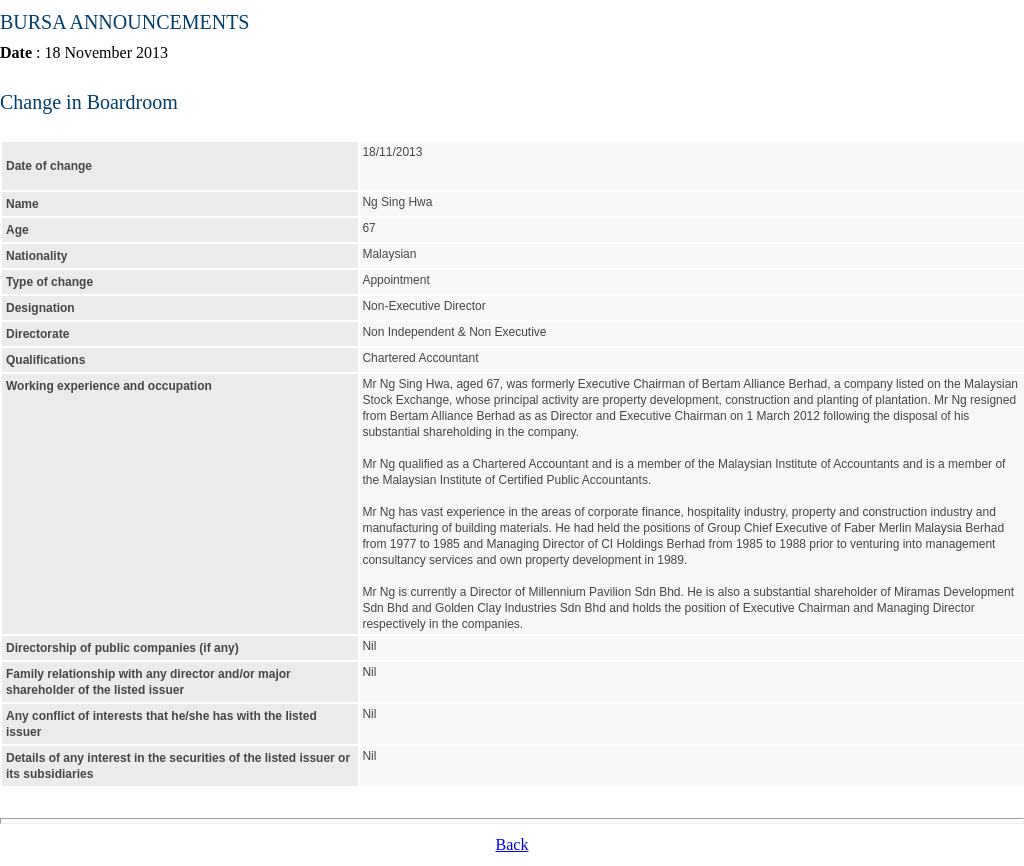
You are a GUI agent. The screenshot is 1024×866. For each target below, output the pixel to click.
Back (512, 844)
